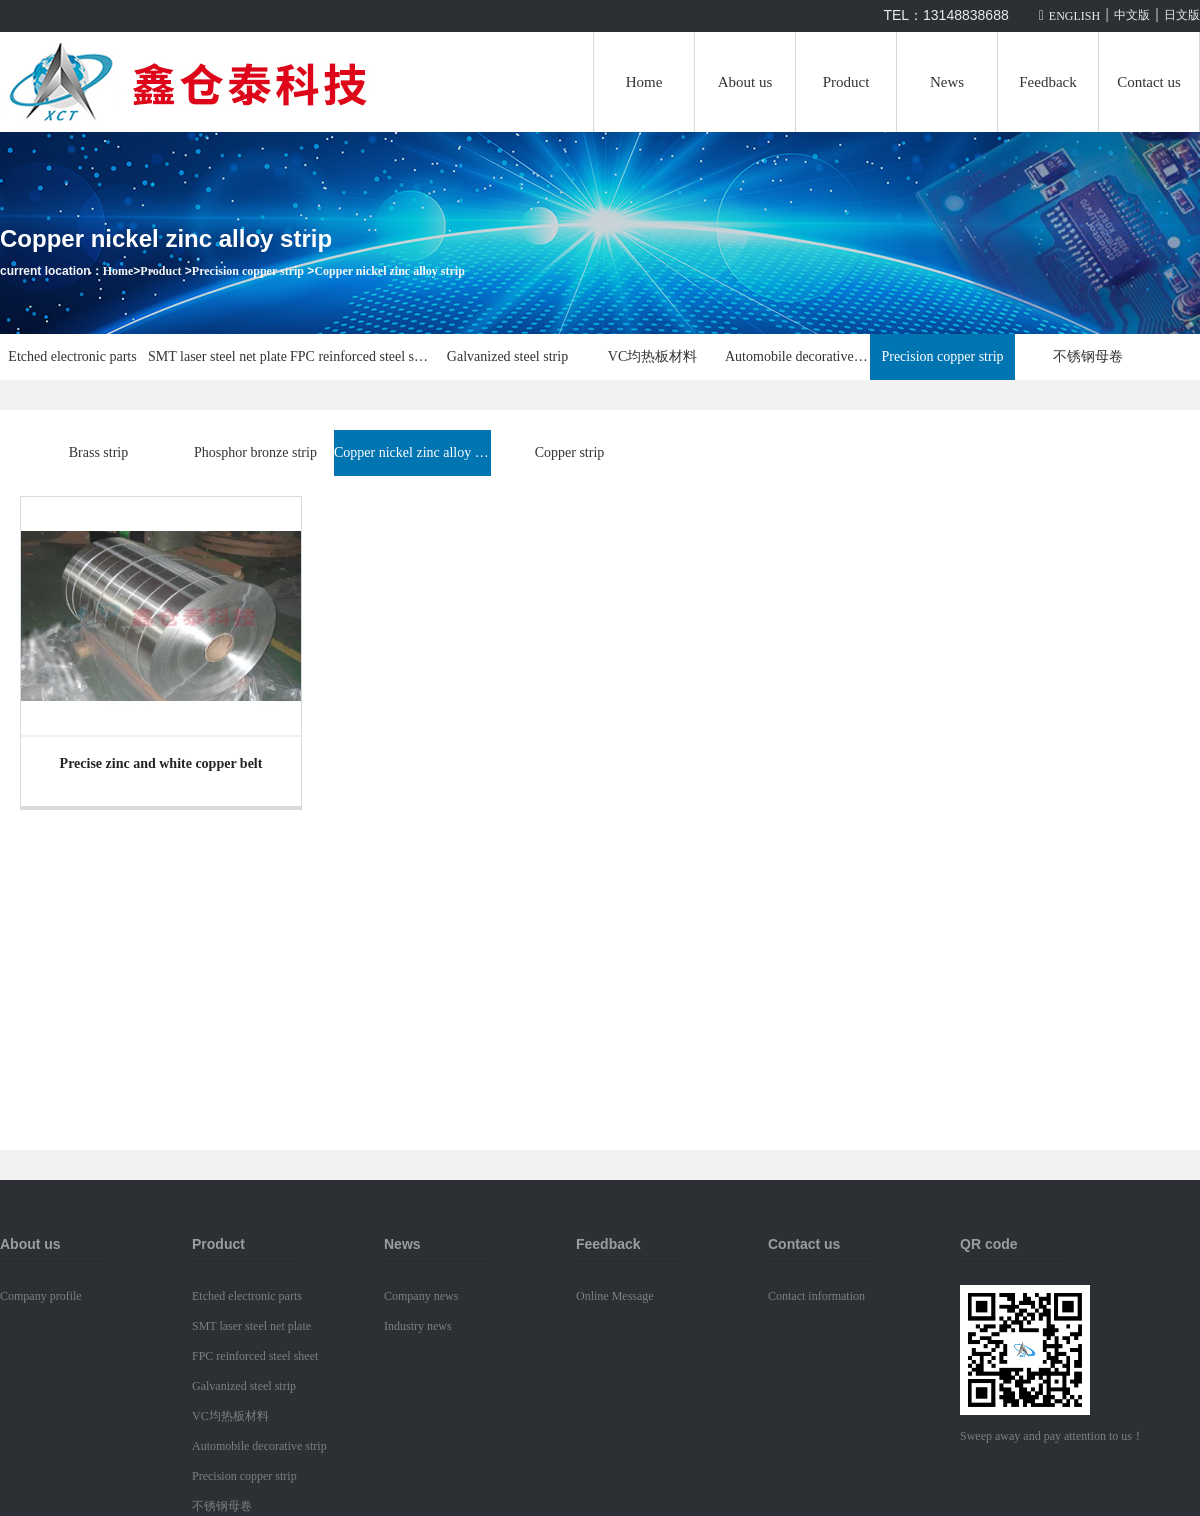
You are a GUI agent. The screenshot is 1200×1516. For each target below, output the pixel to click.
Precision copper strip (248, 271)
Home (644, 82)
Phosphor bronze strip (255, 452)
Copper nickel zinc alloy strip (389, 271)
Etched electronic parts (72, 356)
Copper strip (570, 452)
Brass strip (99, 452)
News (947, 82)
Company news (421, 1296)
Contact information (816, 1296)
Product (846, 82)
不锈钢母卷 (1088, 356)
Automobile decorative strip (797, 356)
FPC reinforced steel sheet (362, 356)
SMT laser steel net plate (217, 356)
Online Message (615, 1296)
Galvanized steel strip (507, 356)
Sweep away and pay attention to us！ (1052, 1436)
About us (745, 82)
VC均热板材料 (652, 356)
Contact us (1149, 82)
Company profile (41, 1296)
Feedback (1047, 82)
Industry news (418, 1326)
